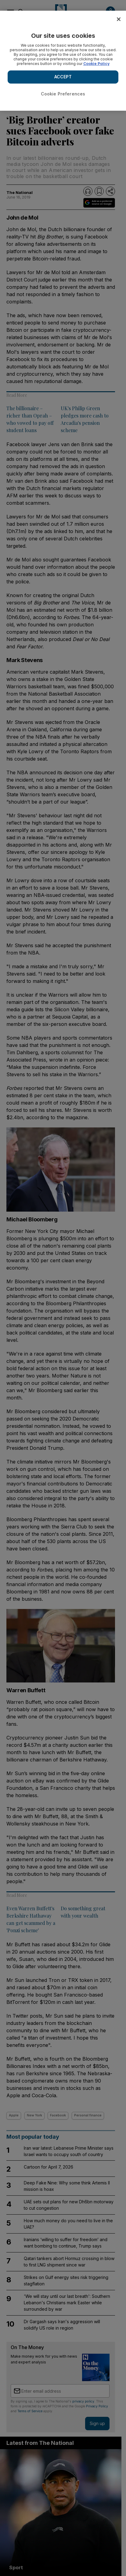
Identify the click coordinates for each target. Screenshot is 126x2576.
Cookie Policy (96, 63)
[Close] (118, 19)
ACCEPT (63, 76)
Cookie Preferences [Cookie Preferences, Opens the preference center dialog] (63, 93)
